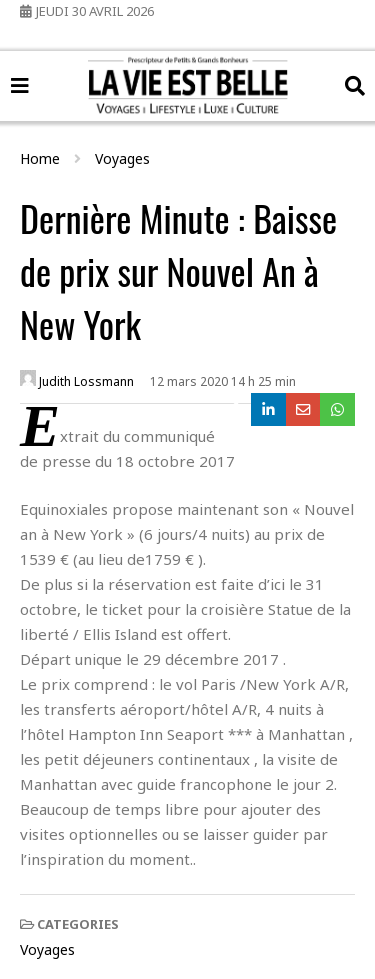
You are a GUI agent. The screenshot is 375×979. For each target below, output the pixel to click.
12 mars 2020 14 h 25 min (223, 381)
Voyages (47, 949)
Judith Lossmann (77, 380)
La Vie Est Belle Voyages (187, 66)
